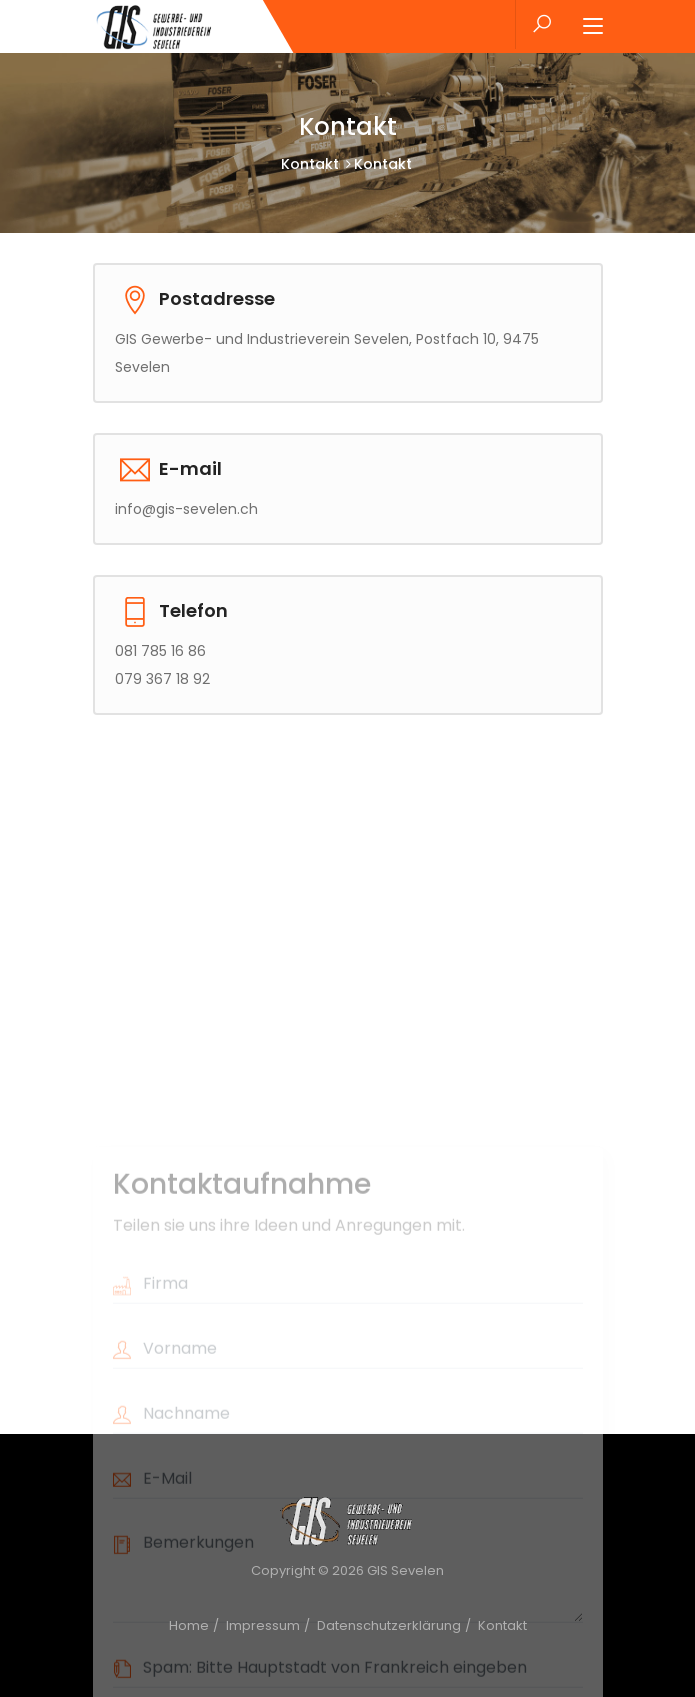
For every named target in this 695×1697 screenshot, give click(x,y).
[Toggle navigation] (593, 27)
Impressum (263, 1625)
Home (189, 1625)
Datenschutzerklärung (389, 1625)
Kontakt (310, 164)
